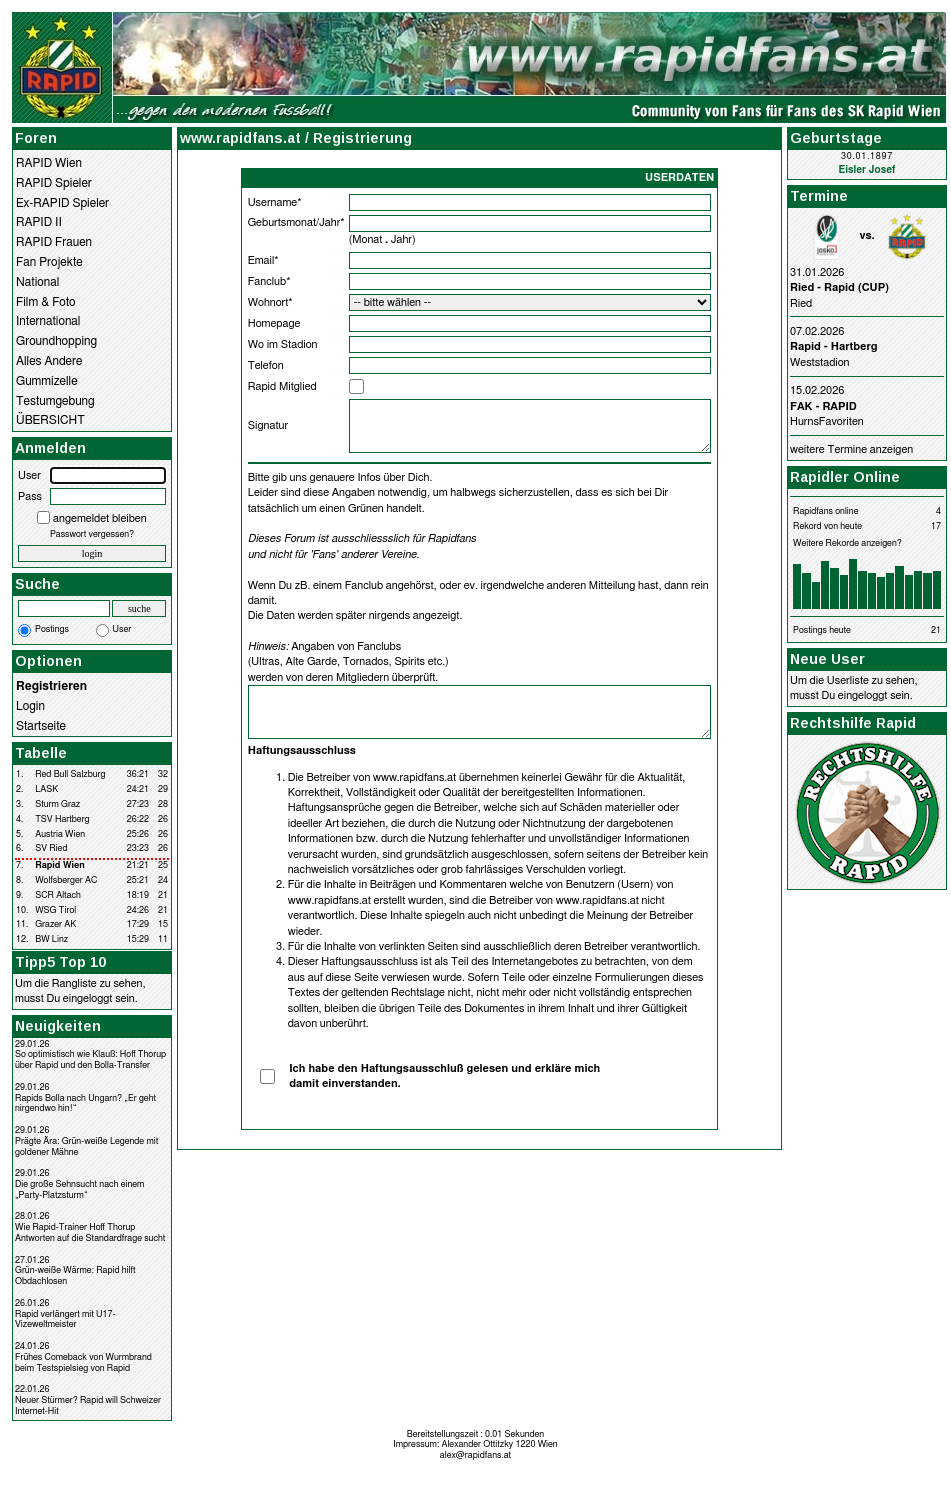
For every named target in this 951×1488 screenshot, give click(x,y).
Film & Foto (46, 302)
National (37, 282)
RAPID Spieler (54, 183)
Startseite (41, 726)
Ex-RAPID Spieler (62, 203)
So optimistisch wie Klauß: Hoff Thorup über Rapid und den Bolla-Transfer (90, 1060)
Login (30, 706)
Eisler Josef (867, 170)
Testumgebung (55, 401)
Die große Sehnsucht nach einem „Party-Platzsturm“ (79, 1190)
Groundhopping (56, 341)
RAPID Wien (49, 163)
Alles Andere (49, 361)
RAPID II (39, 222)
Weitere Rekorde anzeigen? (847, 543)
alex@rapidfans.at (475, 1455)
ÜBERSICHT (50, 420)
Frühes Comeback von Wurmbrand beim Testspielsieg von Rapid (83, 1363)
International (48, 321)
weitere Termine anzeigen (851, 449)
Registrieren (51, 686)
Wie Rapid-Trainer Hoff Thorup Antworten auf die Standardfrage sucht (90, 1233)
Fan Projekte (49, 262)
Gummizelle (47, 381)
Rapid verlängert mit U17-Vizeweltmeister (65, 1320)
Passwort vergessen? (92, 534)
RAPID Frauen (54, 242)
